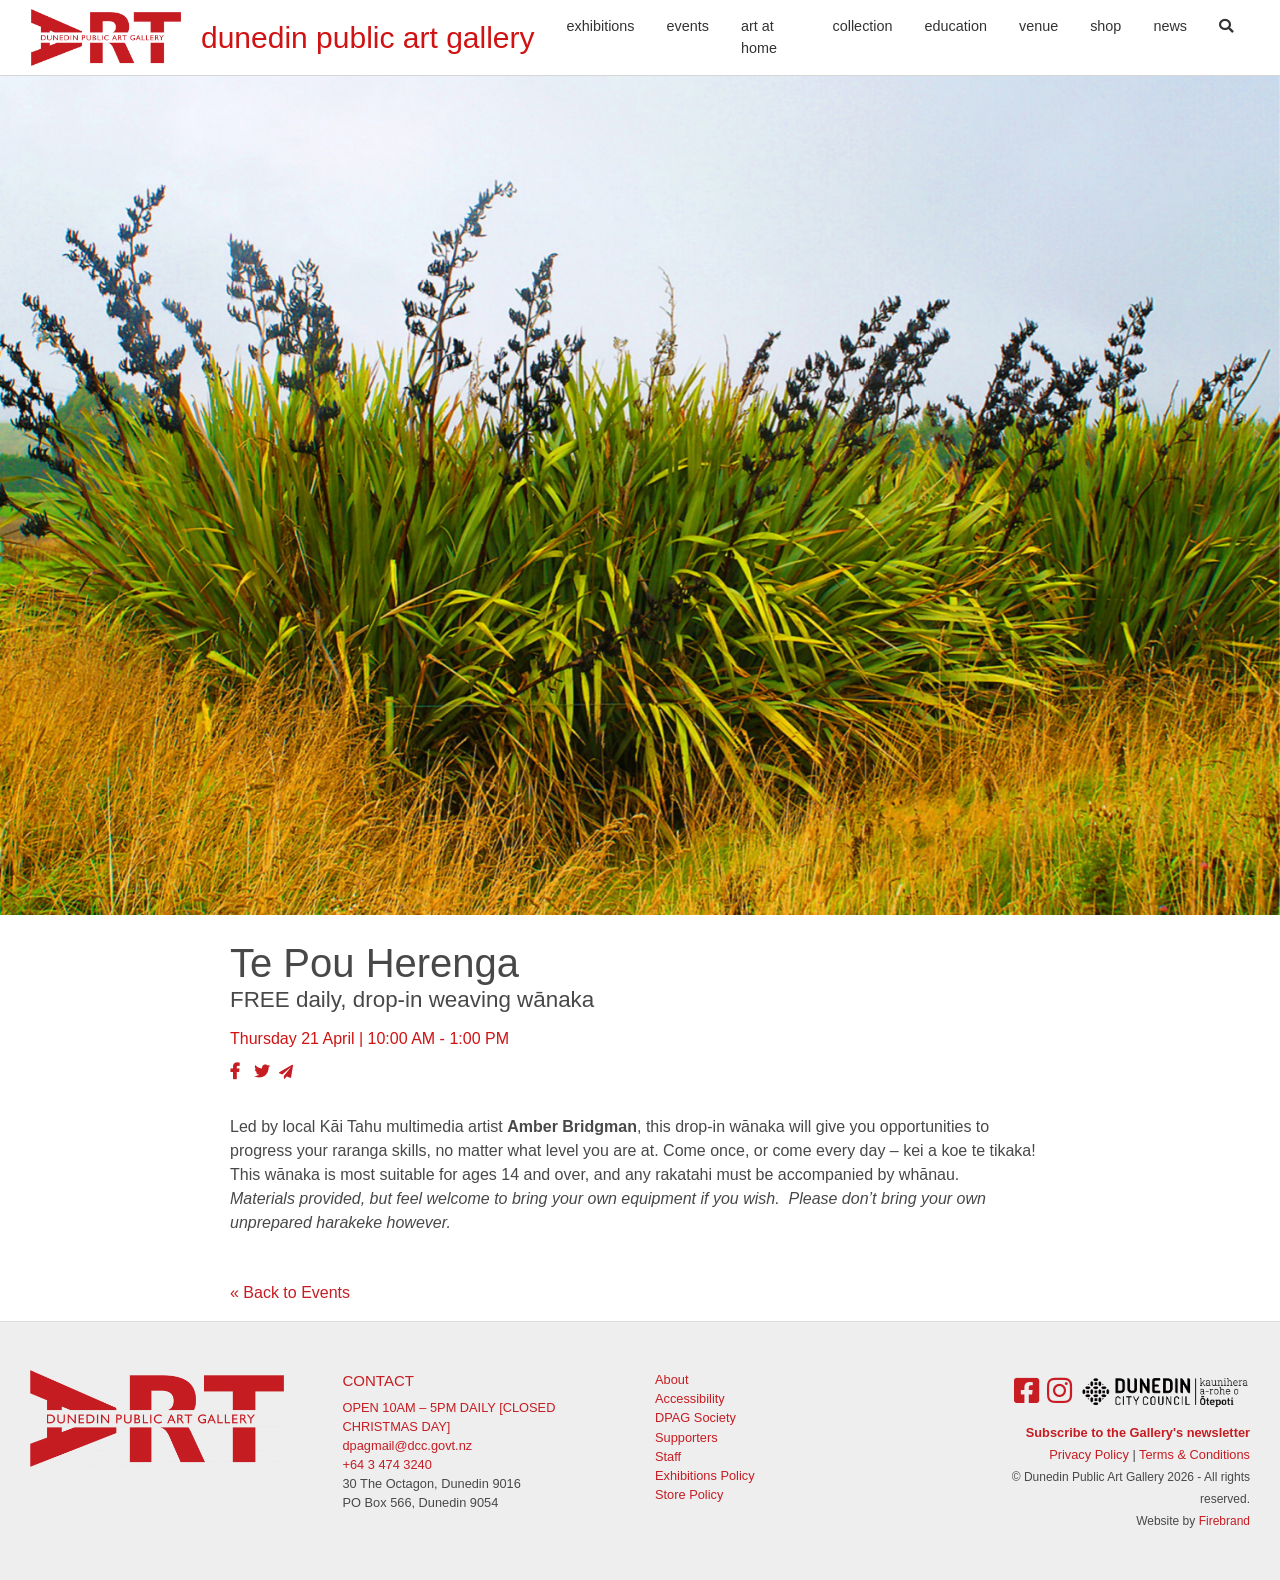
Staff (668, 1456)
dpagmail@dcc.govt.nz (408, 1445)
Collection (863, 26)
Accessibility (690, 1398)
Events (688, 26)
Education (956, 26)
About (671, 1379)
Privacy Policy (1089, 1454)
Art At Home (759, 37)
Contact (378, 1380)
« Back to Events (290, 1292)
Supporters (686, 1437)
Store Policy (689, 1494)
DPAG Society (695, 1417)
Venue (1038, 26)
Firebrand (1224, 1521)
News (1170, 26)
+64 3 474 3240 (387, 1464)
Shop (1105, 26)
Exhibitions (601, 26)
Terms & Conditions (1194, 1454)
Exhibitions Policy (705, 1475)
